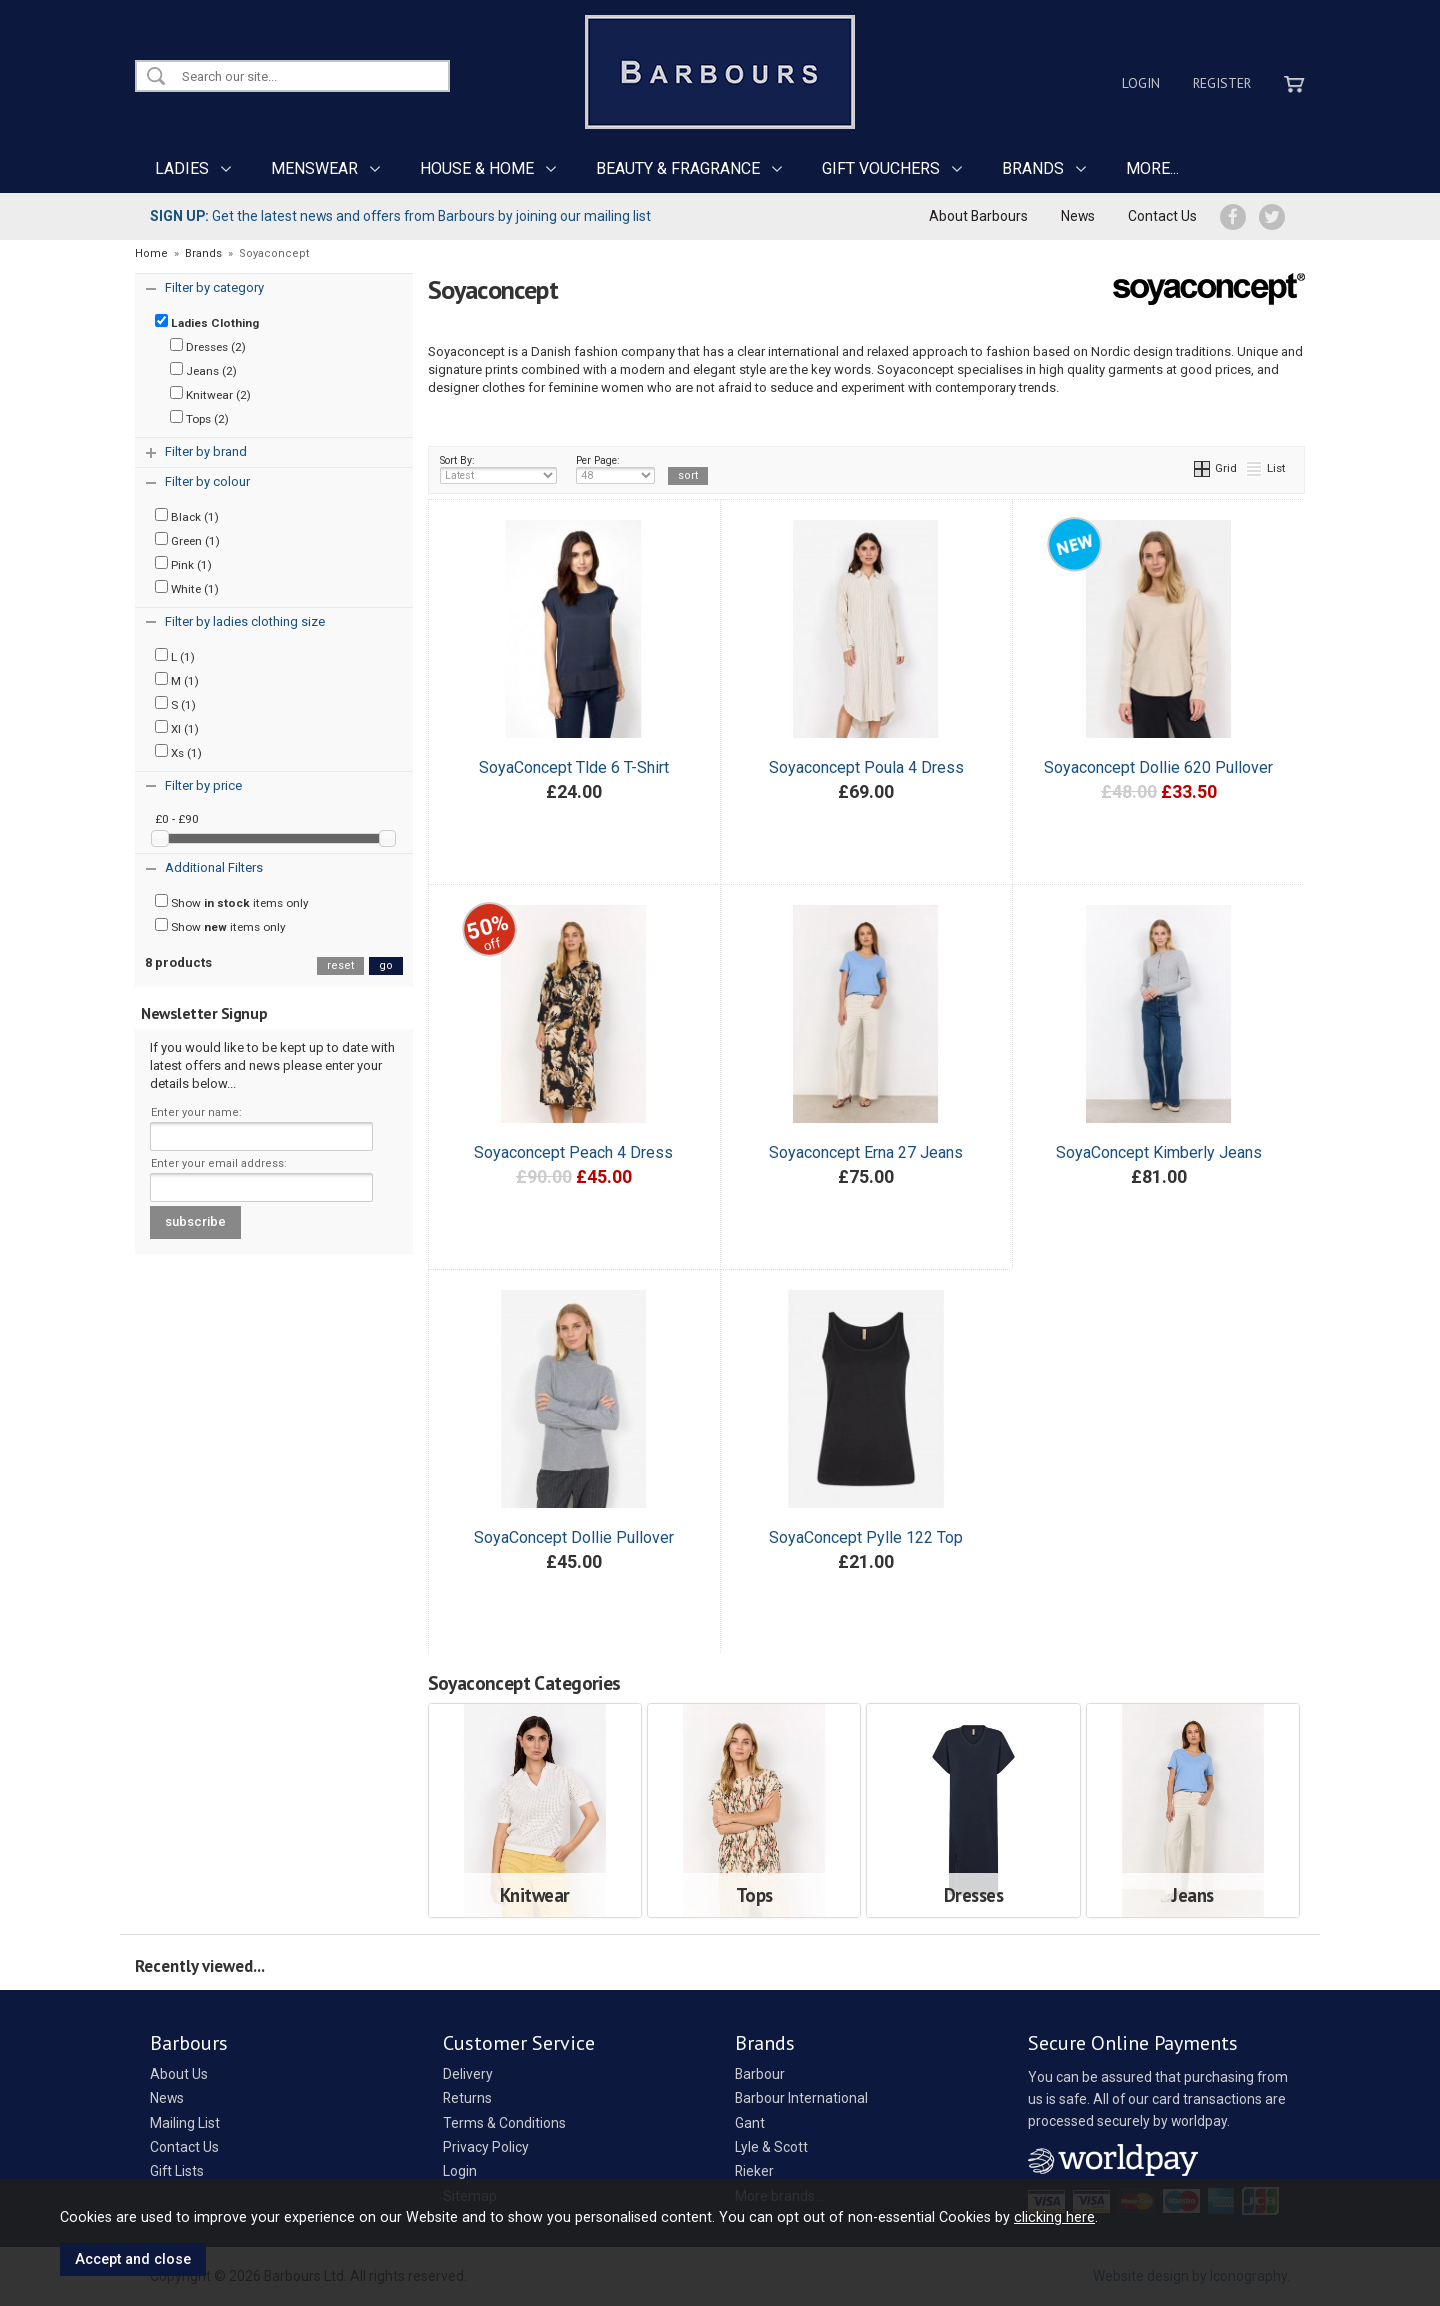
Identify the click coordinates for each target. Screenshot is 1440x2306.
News (1078, 216)
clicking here (1054, 2217)
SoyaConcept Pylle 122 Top (866, 1537)
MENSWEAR (314, 168)
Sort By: (499, 469)
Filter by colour (207, 481)
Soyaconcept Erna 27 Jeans (866, 1152)
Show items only (232, 902)
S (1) (175, 704)
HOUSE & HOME (477, 168)
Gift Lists (177, 2171)
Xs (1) (178, 752)
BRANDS (1033, 168)
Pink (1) (183, 564)
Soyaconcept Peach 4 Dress (573, 1152)
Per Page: (615, 469)
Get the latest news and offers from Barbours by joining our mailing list (400, 216)
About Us (179, 2074)
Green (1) (187, 540)
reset (340, 965)
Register (1222, 83)
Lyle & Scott (771, 2147)
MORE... (1152, 168)
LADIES (182, 168)
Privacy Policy (486, 2147)
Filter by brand (206, 451)
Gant (750, 2123)
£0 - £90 (177, 819)
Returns (467, 2098)
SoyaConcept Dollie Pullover (574, 1537)
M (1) (177, 680)
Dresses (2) (208, 346)
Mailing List (185, 2123)
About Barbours (978, 216)
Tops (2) (199, 418)
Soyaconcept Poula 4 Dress (866, 767)
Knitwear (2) (210, 394)
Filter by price (203, 785)
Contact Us (1162, 216)
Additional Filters (214, 867)
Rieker (754, 2171)
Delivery (468, 2074)
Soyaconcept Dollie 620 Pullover (1158, 767)
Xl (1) (177, 728)
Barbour (760, 2074)
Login (1141, 83)
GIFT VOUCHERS (881, 168)
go (386, 965)
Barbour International (801, 2098)
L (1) (175, 656)
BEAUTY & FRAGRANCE (678, 168)
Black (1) (187, 516)
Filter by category (214, 287)
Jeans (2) (203, 370)
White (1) (187, 588)
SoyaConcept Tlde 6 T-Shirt (574, 767)
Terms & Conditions (504, 2123)
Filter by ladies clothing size (245, 621)
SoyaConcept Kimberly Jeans (1159, 1152)
